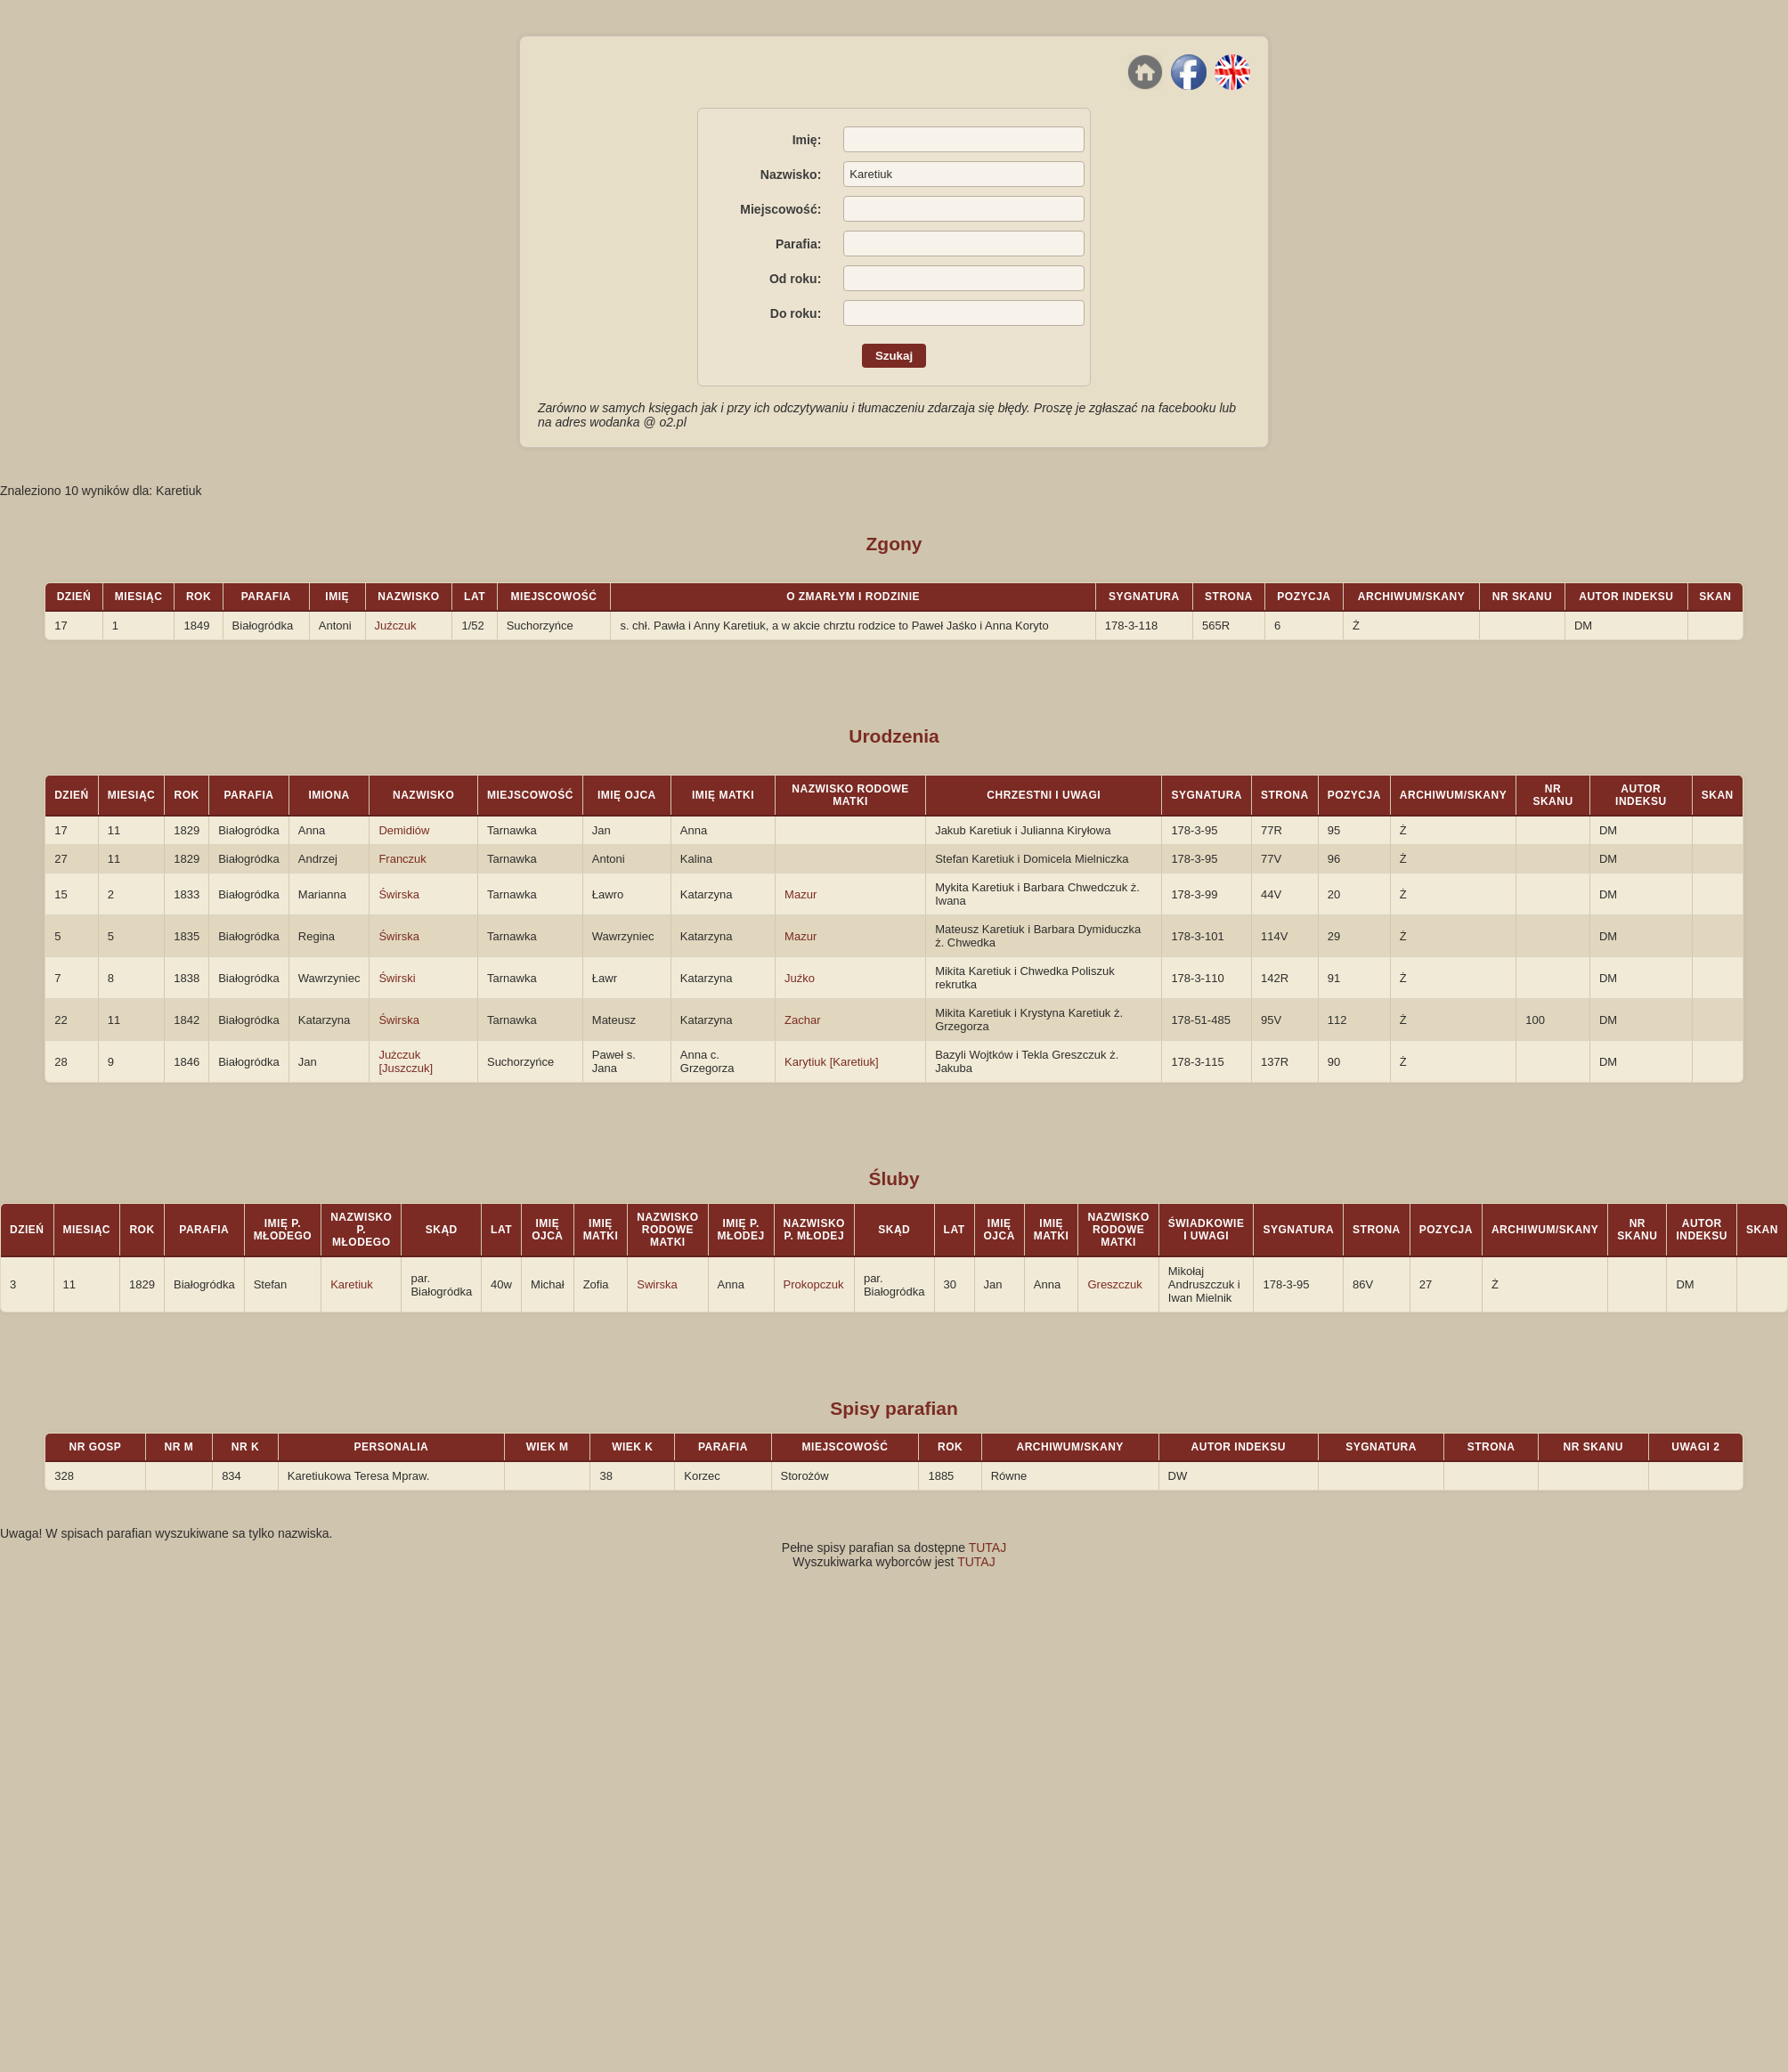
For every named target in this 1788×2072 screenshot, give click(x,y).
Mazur (800, 894)
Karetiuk (351, 1284)
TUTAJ (988, 1547)
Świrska (398, 894)
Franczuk (402, 858)
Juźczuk (396, 625)
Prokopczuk (814, 1284)
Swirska (657, 1284)
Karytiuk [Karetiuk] (831, 1062)
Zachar (802, 1020)
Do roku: (796, 313)
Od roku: (795, 279)
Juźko (799, 978)
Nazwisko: (790, 174)
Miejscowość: (780, 209)
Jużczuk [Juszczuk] (405, 1061)
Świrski (396, 978)
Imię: (807, 140)
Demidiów (403, 830)
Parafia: (798, 244)
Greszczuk (1114, 1284)
